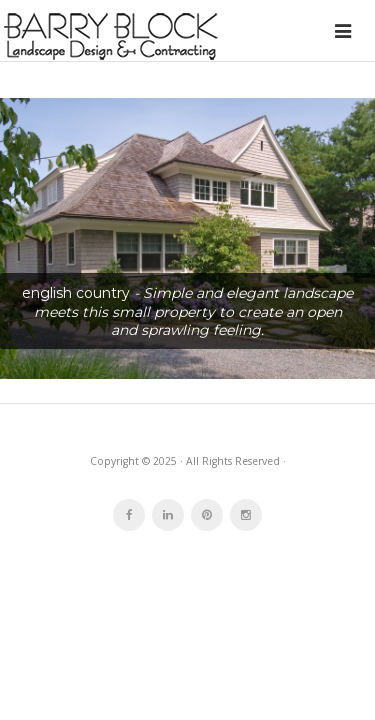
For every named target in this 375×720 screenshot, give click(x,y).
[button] (187, 238)
